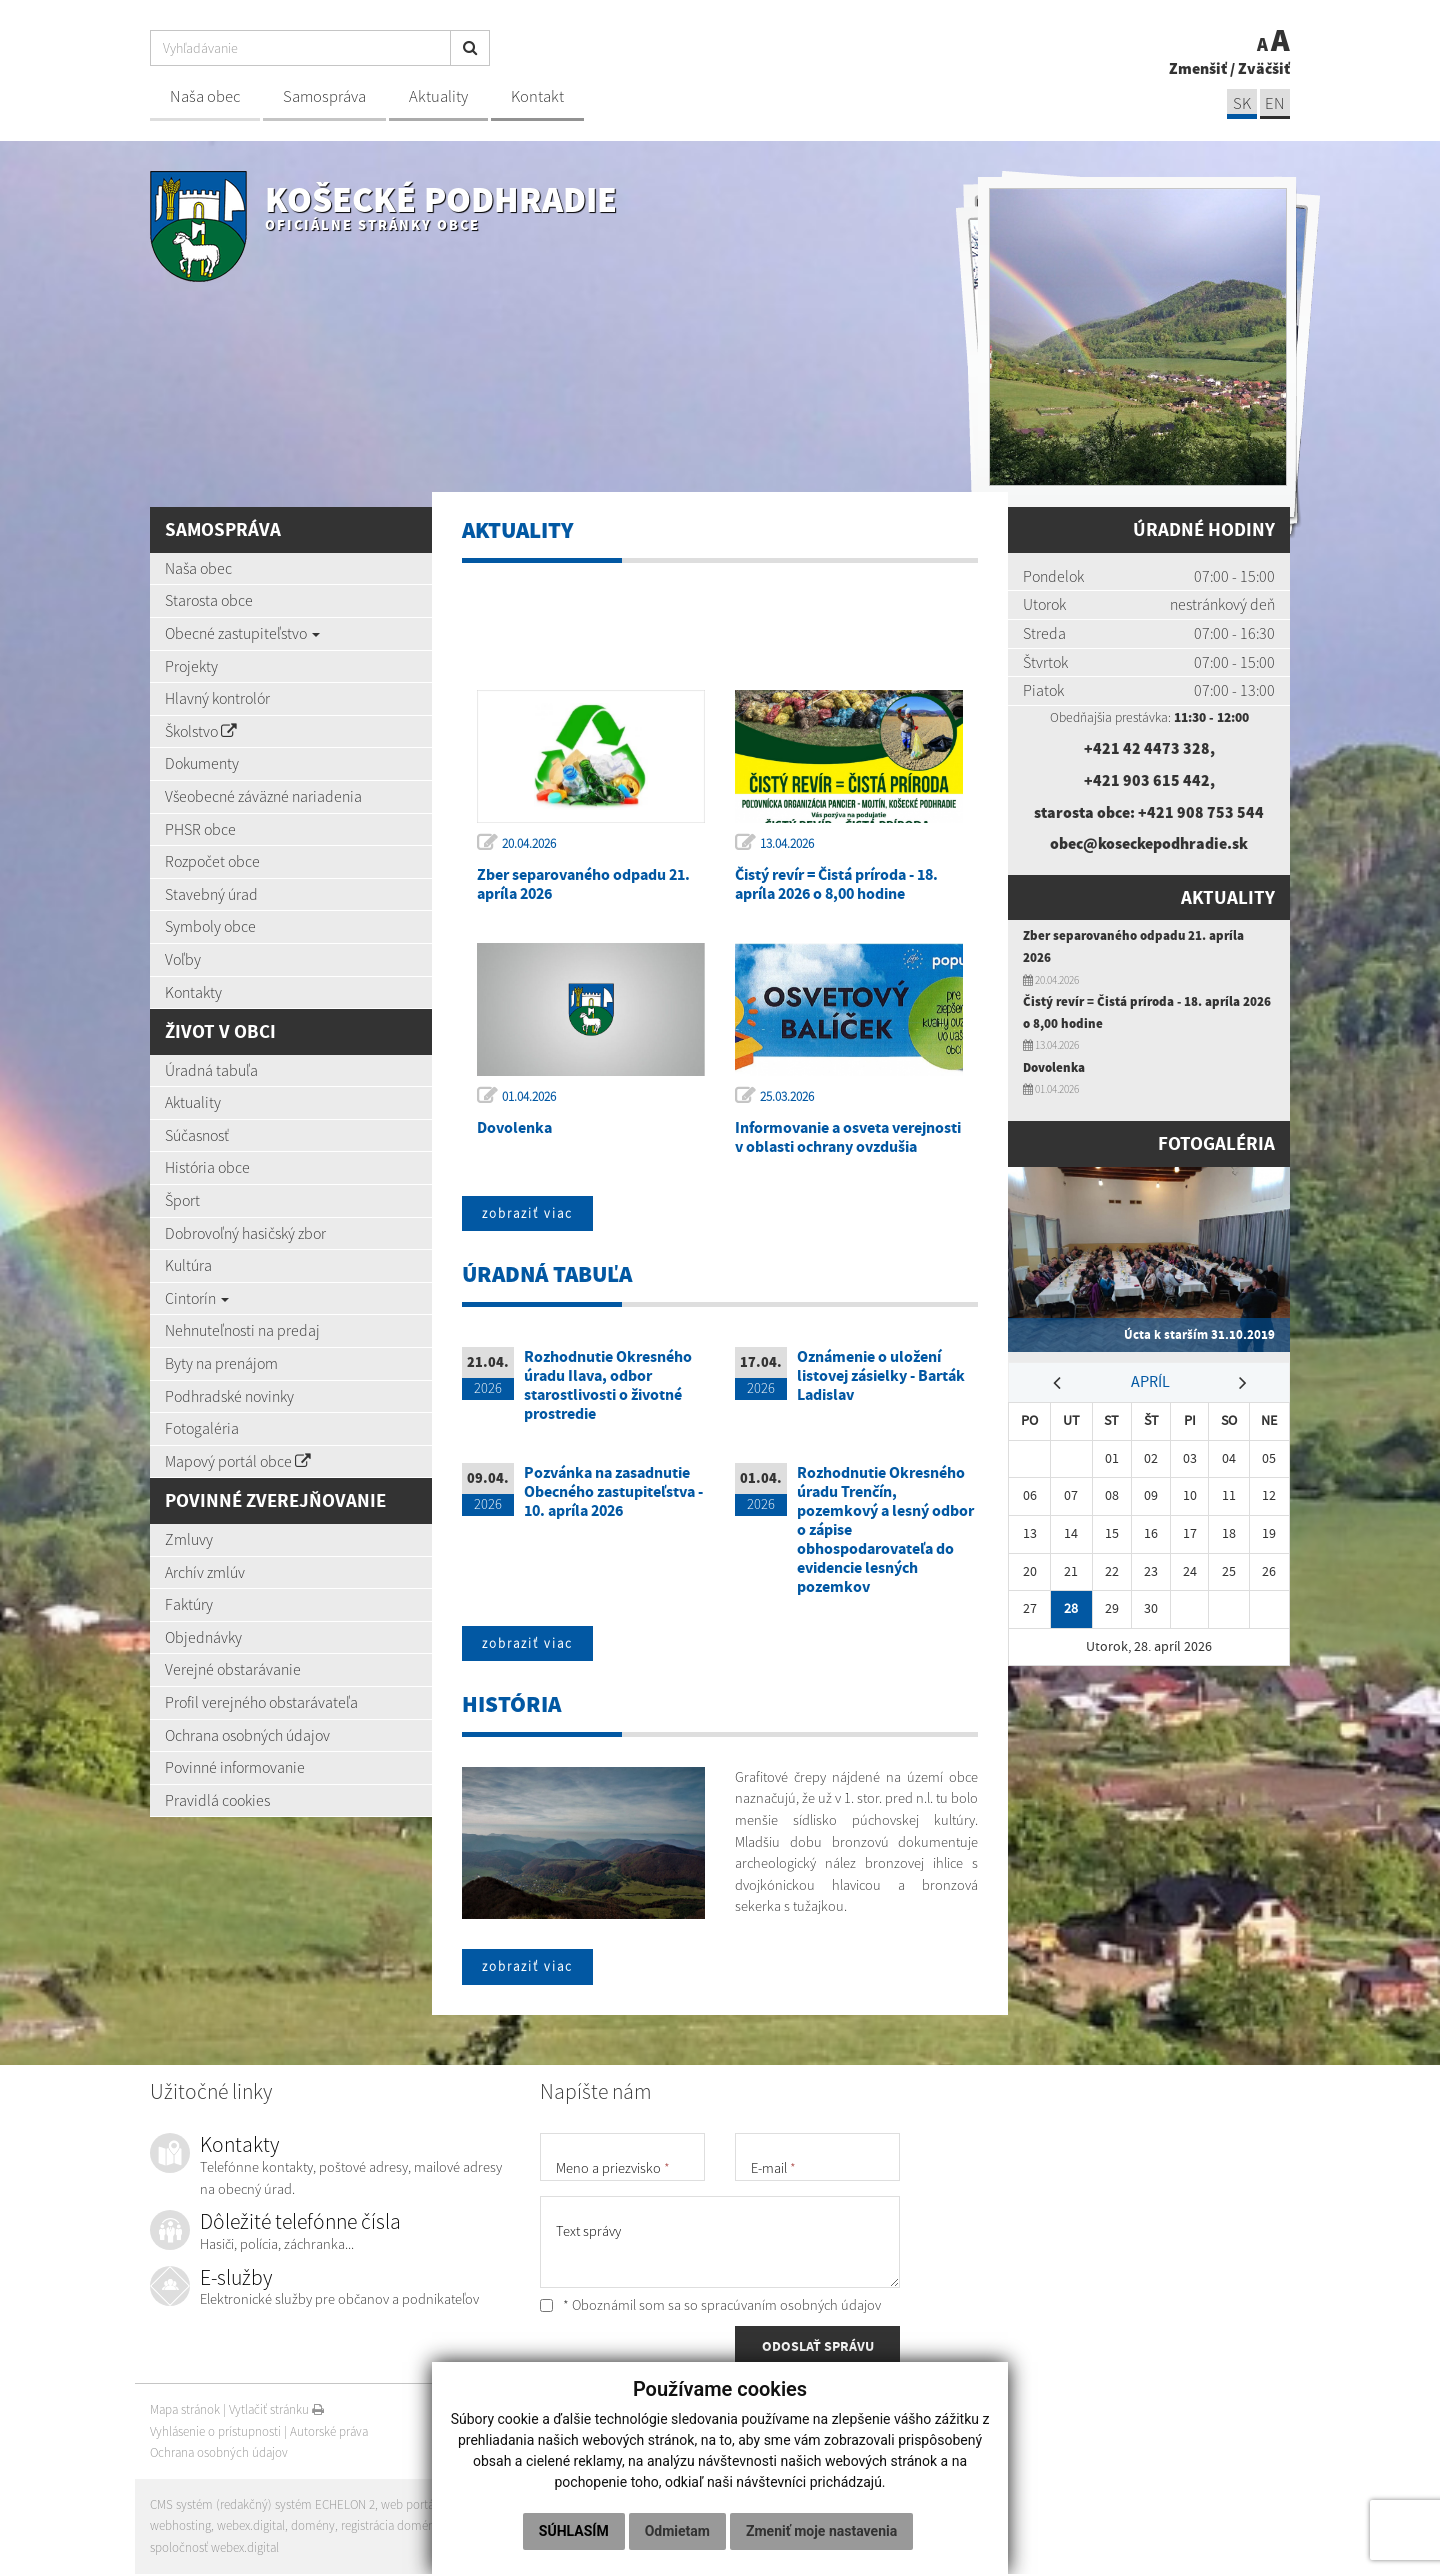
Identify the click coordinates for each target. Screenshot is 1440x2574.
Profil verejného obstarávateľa (261, 1702)
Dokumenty (202, 763)
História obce (207, 1167)
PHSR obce (200, 829)
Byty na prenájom (221, 1363)
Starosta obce (209, 600)
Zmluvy (189, 1539)
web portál (409, 2504)
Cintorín (197, 1298)
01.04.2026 (529, 1096)
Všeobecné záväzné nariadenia (263, 796)
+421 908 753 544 (1201, 812)
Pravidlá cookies (217, 1800)
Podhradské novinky (229, 1396)
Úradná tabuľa (211, 1070)
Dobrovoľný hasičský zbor (245, 1233)
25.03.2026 (787, 1096)
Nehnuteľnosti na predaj (242, 1330)
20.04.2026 (529, 843)
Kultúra (188, 1265)
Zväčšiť (1264, 68)
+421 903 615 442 (1147, 780)
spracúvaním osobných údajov (791, 2305)
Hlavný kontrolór (217, 698)
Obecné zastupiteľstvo (242, 633)
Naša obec (205, 96)
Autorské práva (329, 2431)
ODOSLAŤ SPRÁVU (818, 2346)
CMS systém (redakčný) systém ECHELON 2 (262, 2504)
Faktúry (189, 1604)
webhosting (180, 2525)
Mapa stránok (185, 2409)
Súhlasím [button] (574, 2531)
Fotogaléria (202, 1428)
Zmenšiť (1198, 68)
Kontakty (193, 992)
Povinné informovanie (235, 1767)
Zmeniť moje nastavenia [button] (821, 2531)
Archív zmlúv (205, 1572)
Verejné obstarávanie (233, 1669)
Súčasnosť (197, 1135)
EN (1275, 103)
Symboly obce (210, 926)
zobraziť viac (527, 1213)
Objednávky (203, 1637)
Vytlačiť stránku (276, 2409)
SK (1242, 103)
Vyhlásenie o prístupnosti (215, 2431)
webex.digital (251, 2525)
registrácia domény (391, 2525)
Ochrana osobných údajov (247, 1735)
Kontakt (537, 96)
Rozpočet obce (212, 861)
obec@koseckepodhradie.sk (1149, 843)
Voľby (183, 959)
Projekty (191, 666)
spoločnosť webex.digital (214, 2547)
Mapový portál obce (238, 1461)
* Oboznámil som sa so (710, 2305)
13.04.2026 (787, 843)
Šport (182, 1200)
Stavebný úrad (211, 894)
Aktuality (438, 96)
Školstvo (201, 731)
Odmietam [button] (677, 2531)
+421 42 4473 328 (1147, 748)
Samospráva (324, 96)
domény (313, 2525)
